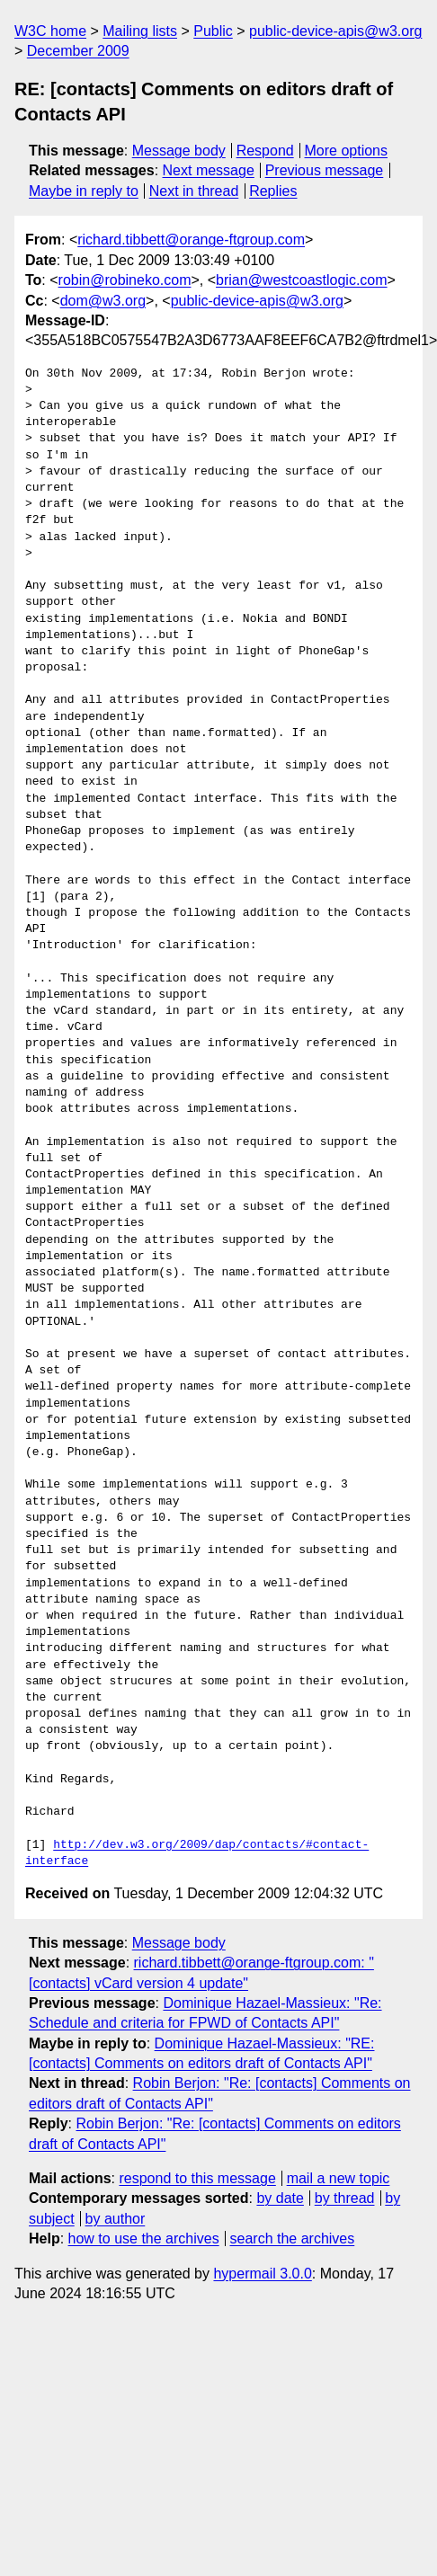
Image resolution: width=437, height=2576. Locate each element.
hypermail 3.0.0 (262, 2273)
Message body (179, 150)
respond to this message (197, 2178)
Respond (265, 150)
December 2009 (78, 50)
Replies (273, 191)
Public (213, 31)
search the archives (292, 2238)
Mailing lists (140, 31)
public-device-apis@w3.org (335, 31)
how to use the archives (143, 2238)
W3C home (50, 31)
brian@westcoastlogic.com (302, 280)
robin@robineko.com (125, 280)
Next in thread (194, 191)
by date (279, 2198)
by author (115, 2218)
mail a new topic (338, 2178)
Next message (208, 170)
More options (346, 150)
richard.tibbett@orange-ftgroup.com (191, 239)
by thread (345, 2198)
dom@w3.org (103, 300)
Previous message (324, 170)
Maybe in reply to (83, 191)
